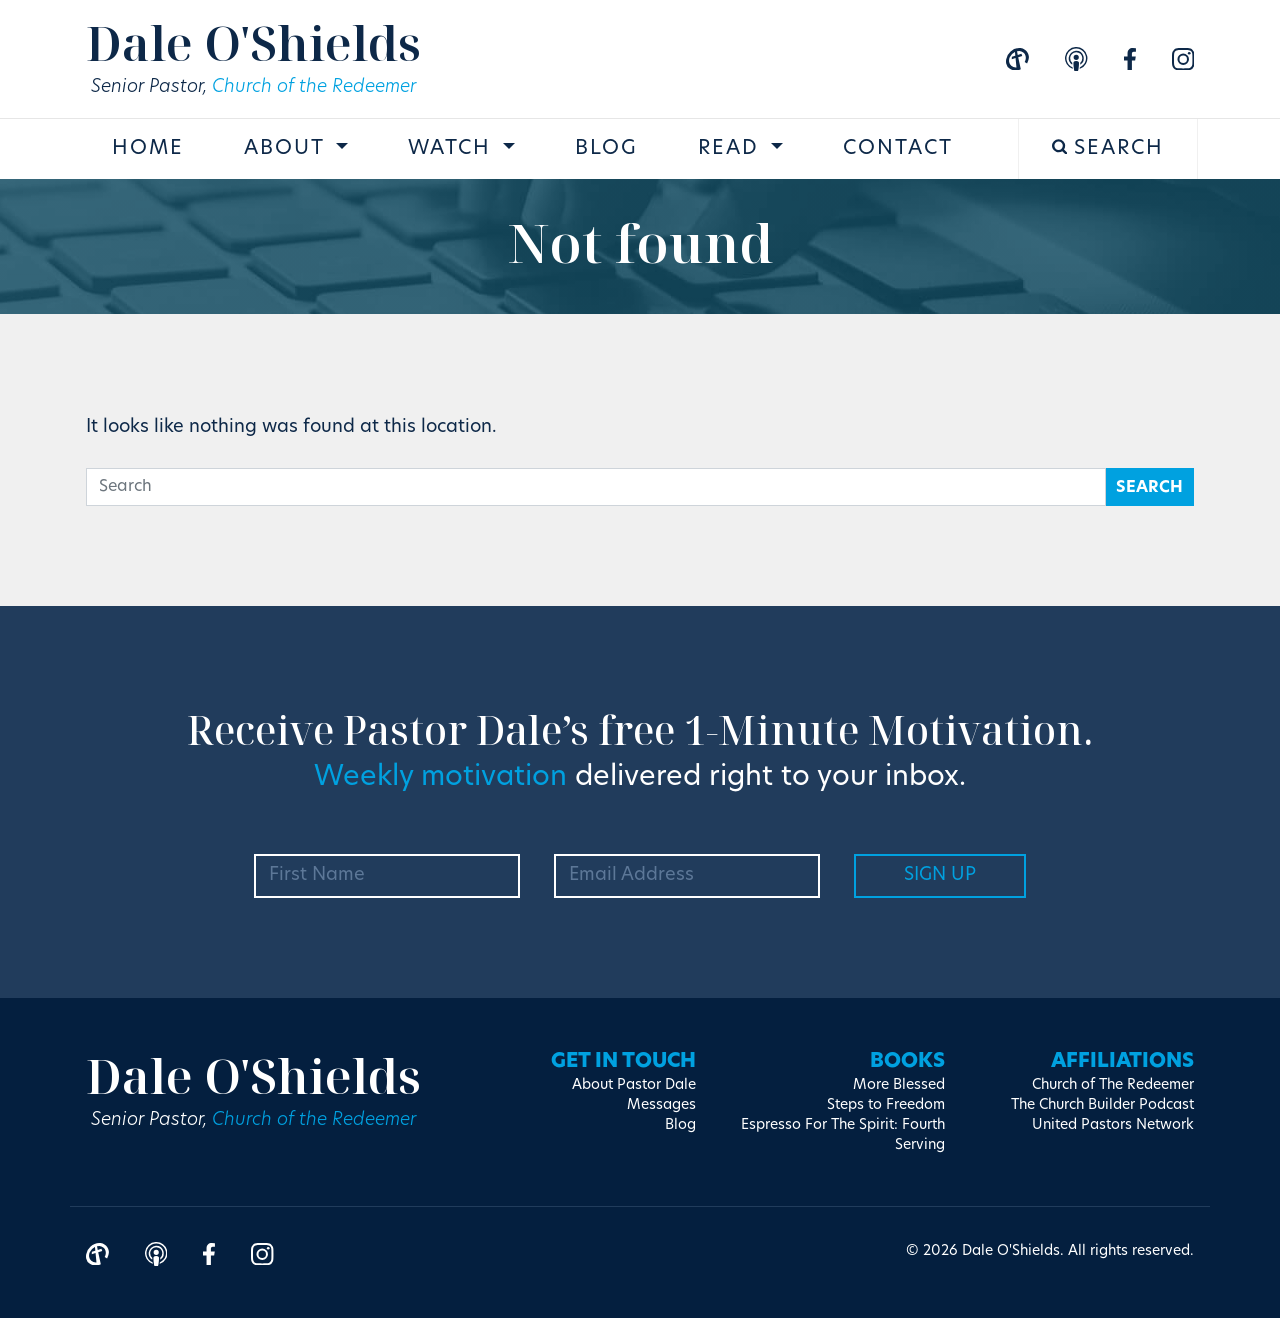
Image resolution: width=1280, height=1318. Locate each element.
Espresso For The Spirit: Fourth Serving (843, 1135)
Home (148, 149)
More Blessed (899, 1085)
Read (732, 149)
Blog (606, 149)
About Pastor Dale (634, 1085)
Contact (898, 149)
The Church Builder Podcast (1102, 1105)
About (287, 149)
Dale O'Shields (253, 42)
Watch (453, 149)
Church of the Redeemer (314, 87)
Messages (661, 1105)
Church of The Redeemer (1113, 1085)
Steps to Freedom (886, 1105)
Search (1108, 148)
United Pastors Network (1113, 1125)
